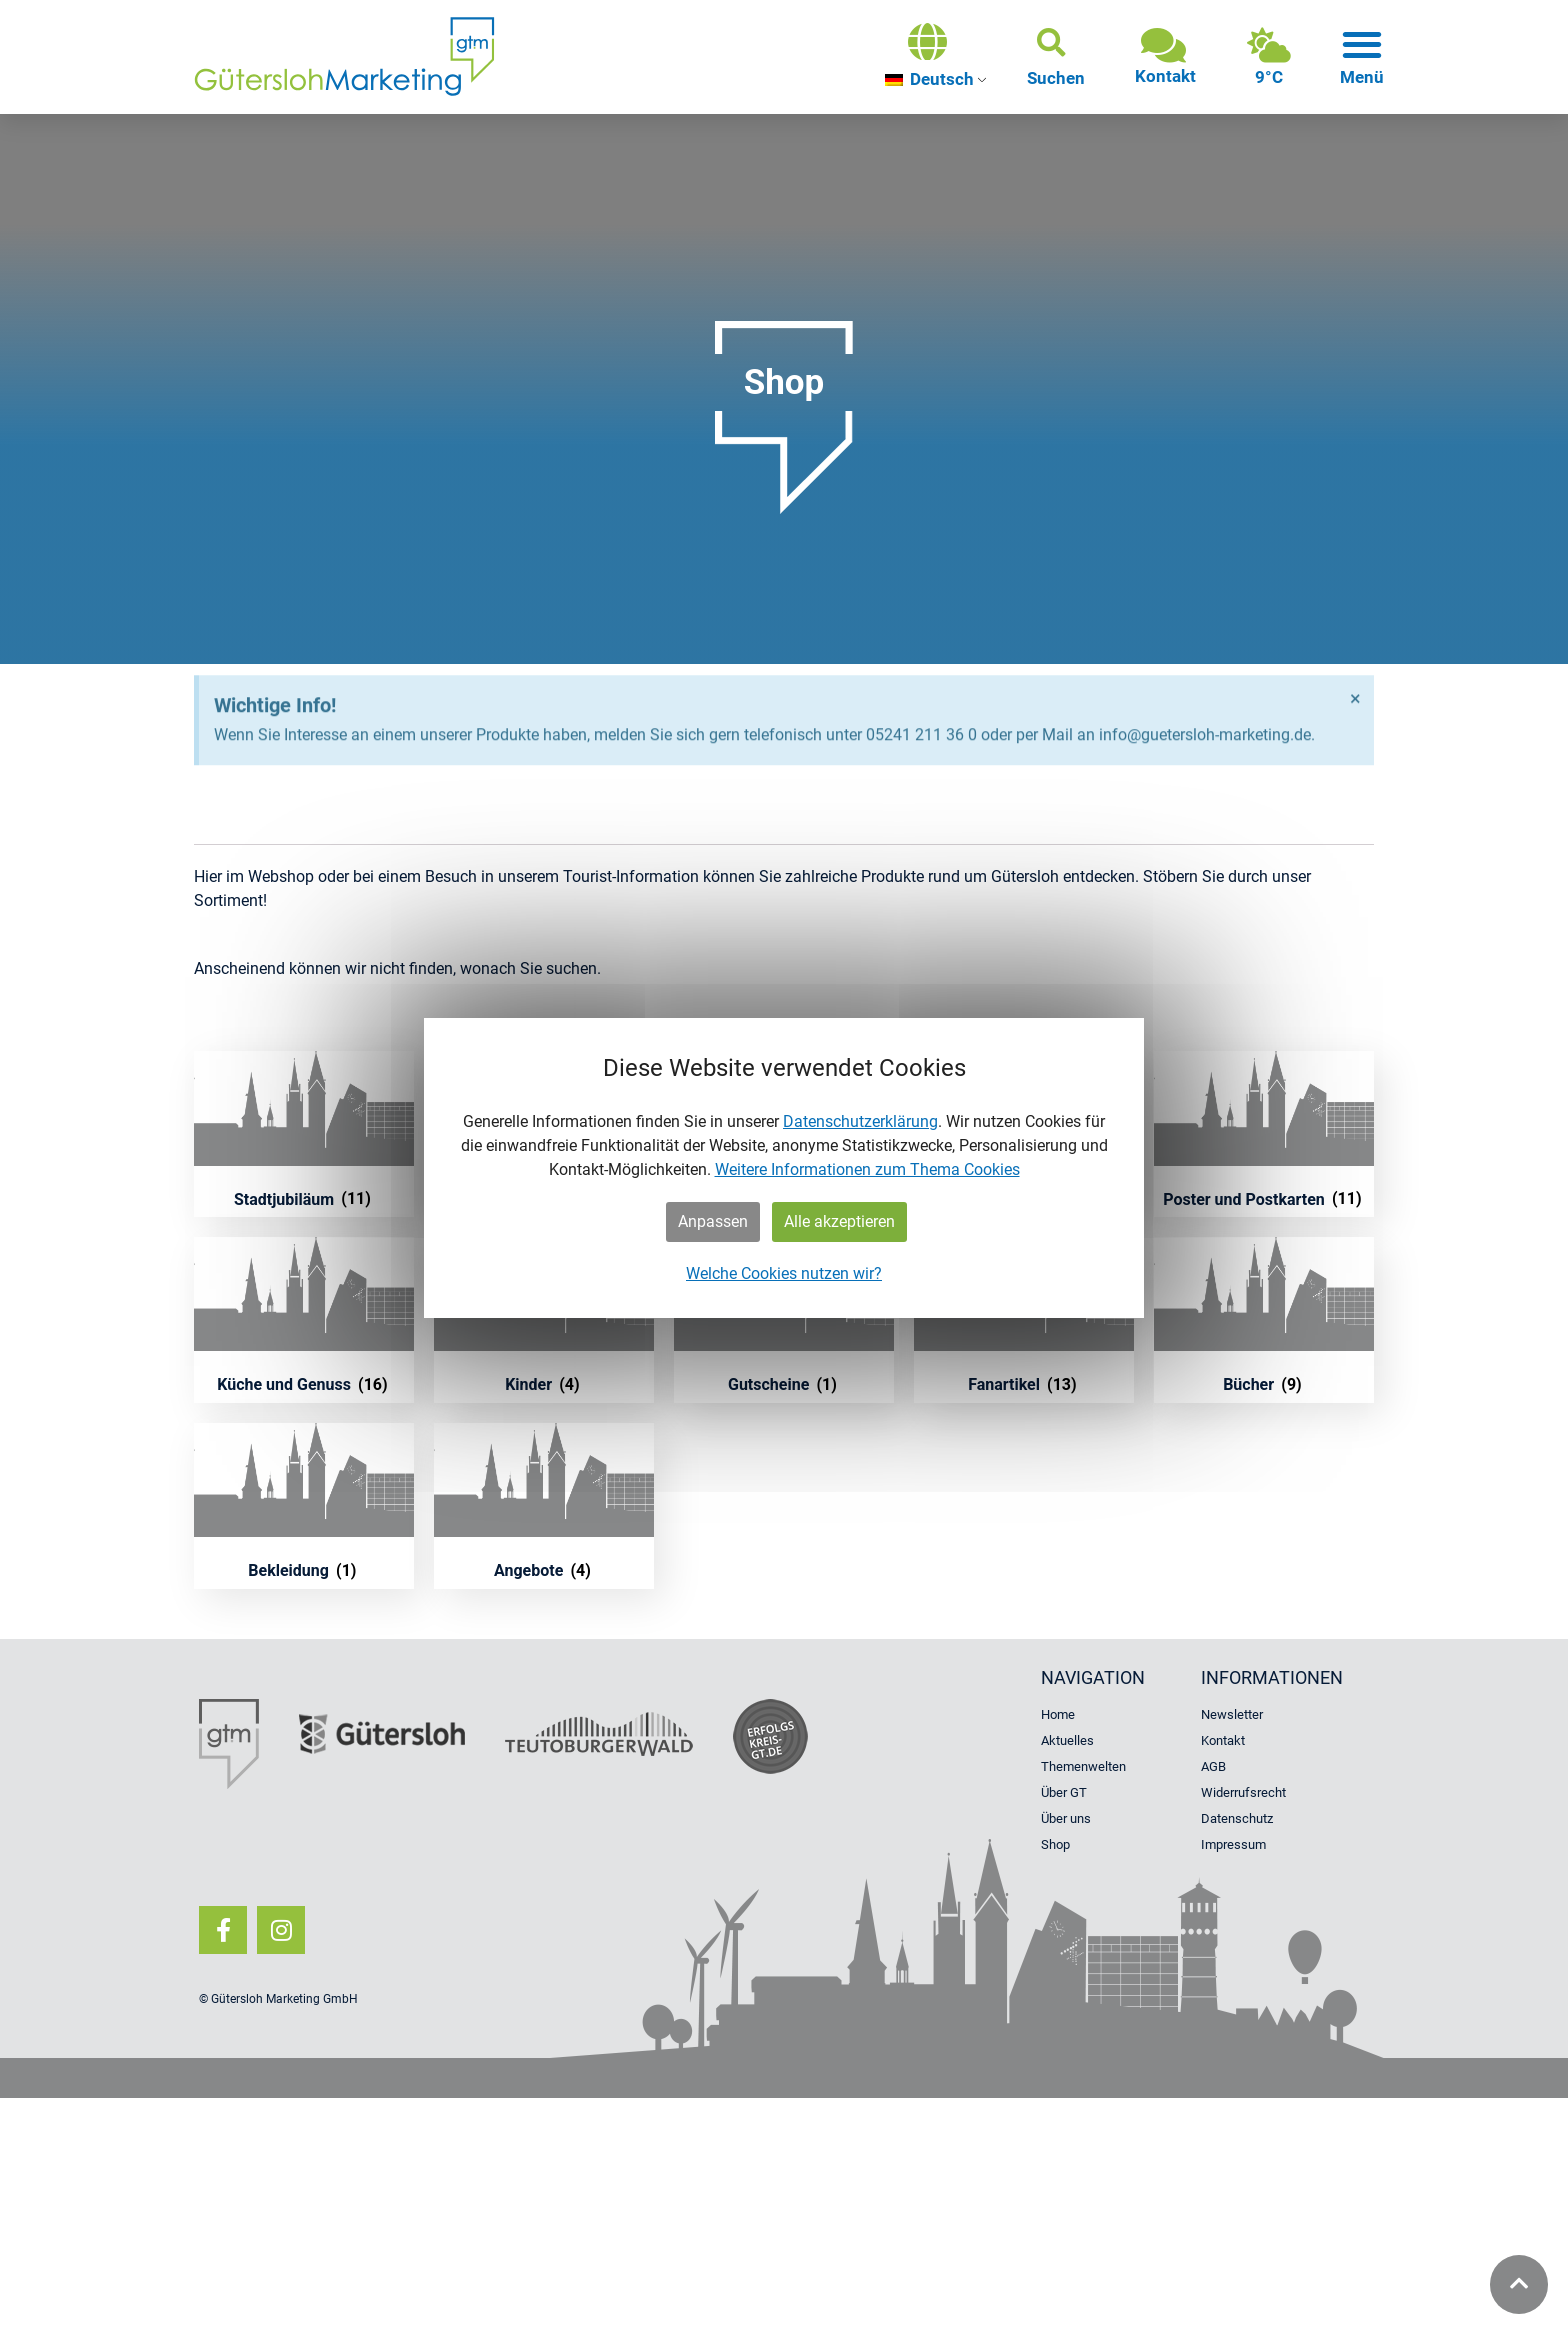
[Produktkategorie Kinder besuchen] (544, 1320)
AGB (1213, 1766)
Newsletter (1232, 1714)
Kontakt (1223, 1740)
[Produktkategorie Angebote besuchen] (544, 1506)
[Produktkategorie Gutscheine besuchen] (784, 1320)
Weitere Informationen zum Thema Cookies (867, 1169)
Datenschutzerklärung (860, 1121)
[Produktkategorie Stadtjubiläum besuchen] (304, 1134)
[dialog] (784, 1168)
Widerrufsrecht (1243, 1792)
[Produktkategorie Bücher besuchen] (1264, 1320)
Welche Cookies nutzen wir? (784, 1273)
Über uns (1066, 1818)
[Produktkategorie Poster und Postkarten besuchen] (1264, 1134)
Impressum (1233, 1844)
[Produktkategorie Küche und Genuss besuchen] (304, 1320)
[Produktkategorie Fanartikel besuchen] (1024, 1320)
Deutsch (929, 79)
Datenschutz (1237, 1818)
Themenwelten (1083, 1766)
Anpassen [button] (713, 1221)
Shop (1055, 1844)
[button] (1056, 57)
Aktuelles (1067, 1740)
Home (1058, 1714)
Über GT (1064, 1792)
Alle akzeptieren (839, 1221)
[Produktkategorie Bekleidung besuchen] (304, 1506)
